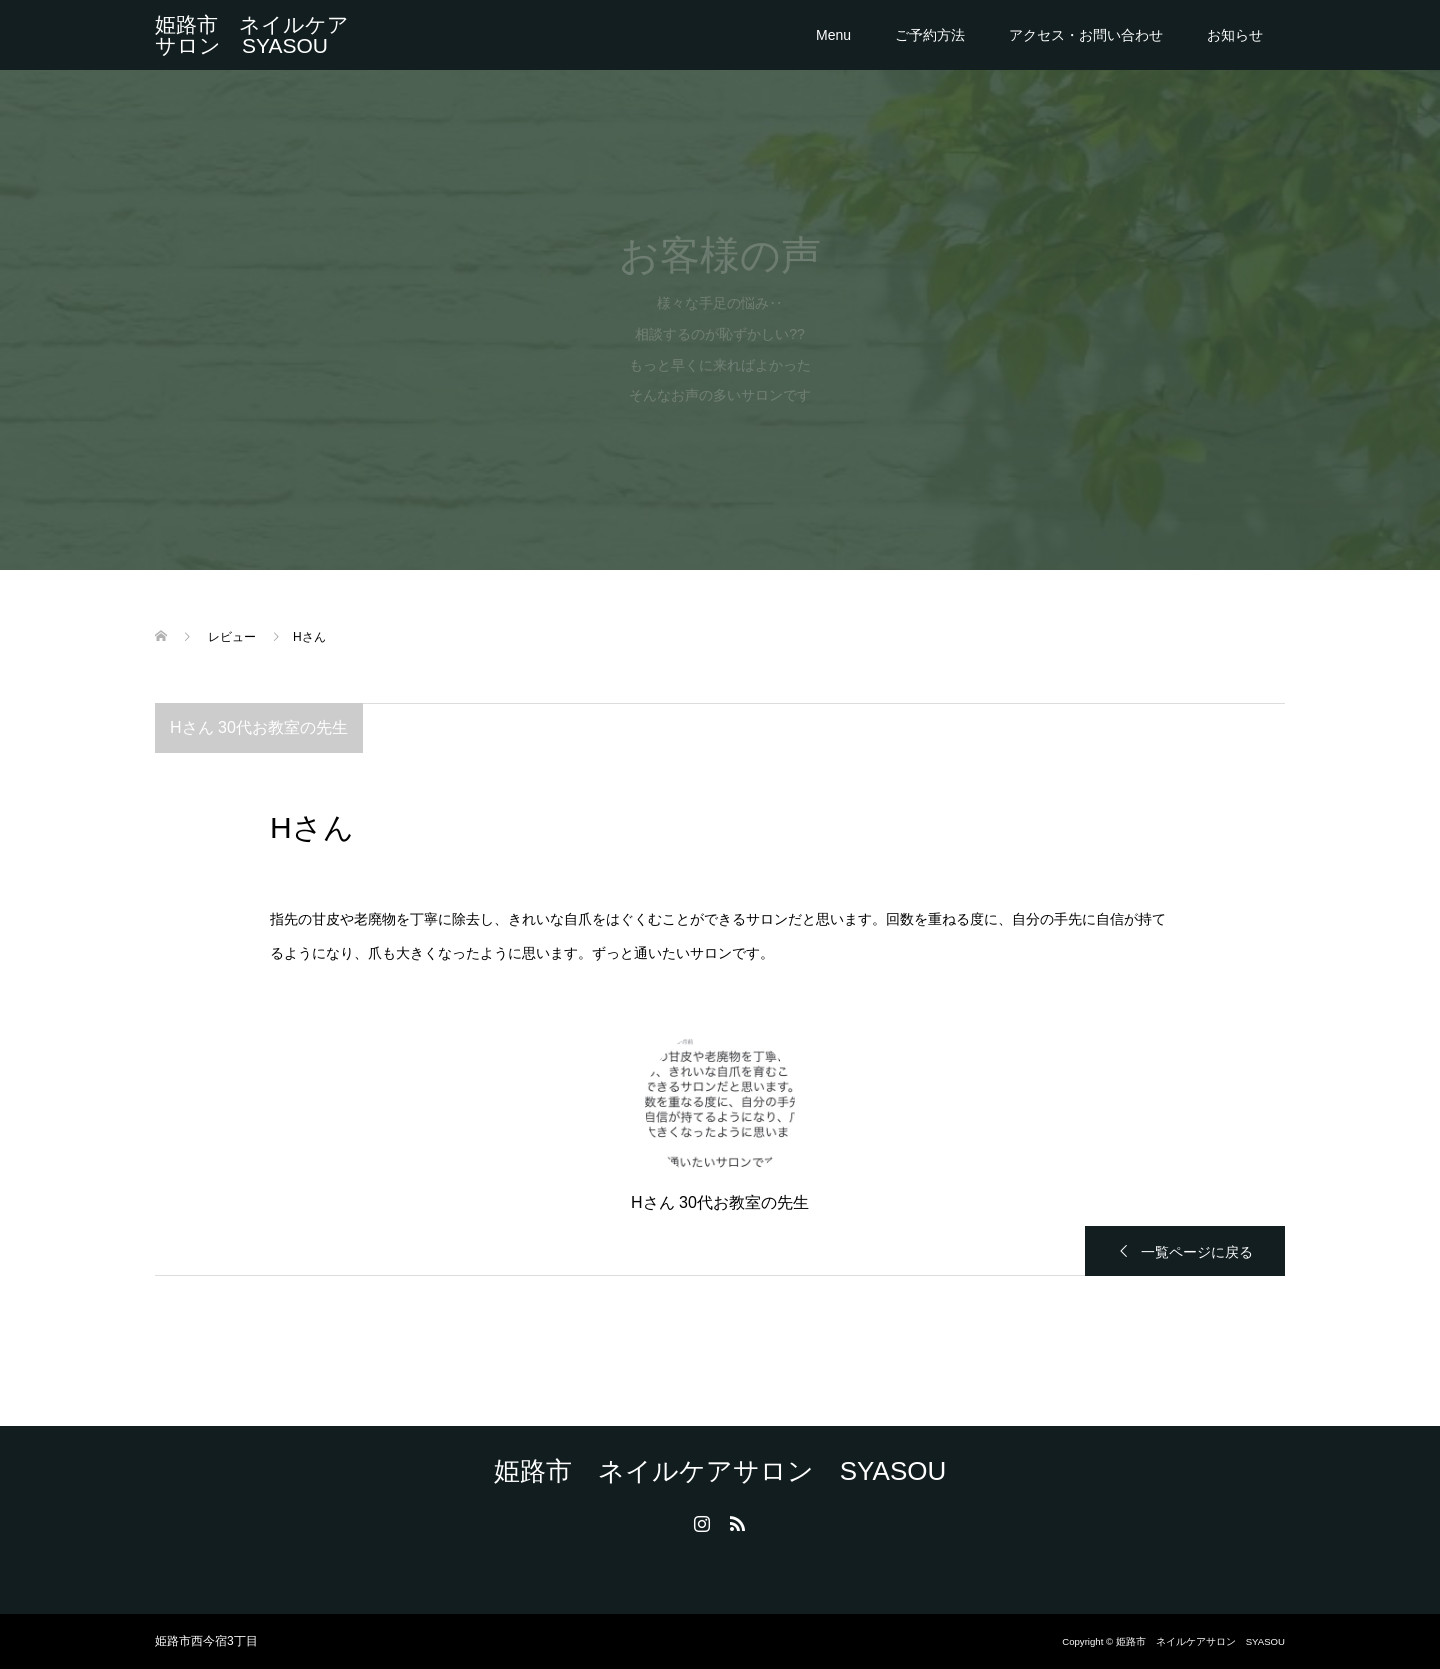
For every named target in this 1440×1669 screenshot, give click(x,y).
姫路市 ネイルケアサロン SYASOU (252, 35)
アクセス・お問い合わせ (1086, 35)
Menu (833, 35)
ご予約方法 (930, 35)
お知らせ (1235, 35)
